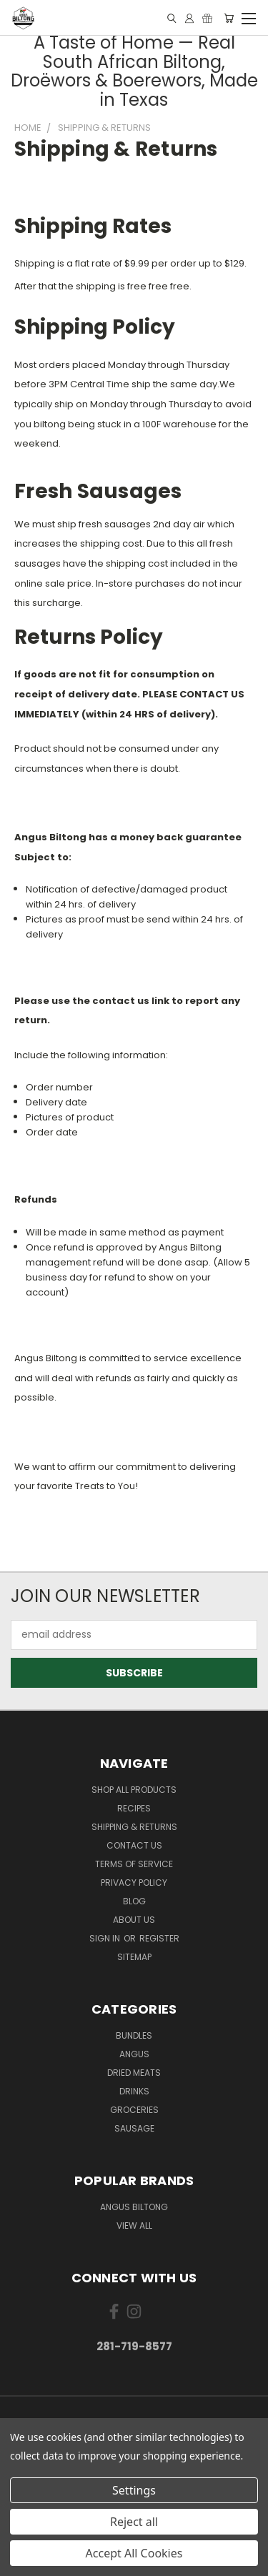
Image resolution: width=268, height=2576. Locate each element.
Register (159, 1938)
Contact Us (134, 1845)
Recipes (134, 1808)
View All (134, 2225)
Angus (134, 2054)
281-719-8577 (134, 2346)
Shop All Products (134, 1790)
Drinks (134, 2091)
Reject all (134, 2522)
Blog (134, 1901)
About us (134, 1920)
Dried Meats (134, 2073)
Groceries (134, 2110)
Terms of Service (134, 1864)
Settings (134, 2490)
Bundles (134, 2035)
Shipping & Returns (134, 1827)
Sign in (105, 1938)
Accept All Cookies (134, 2553)
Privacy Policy (134, 1882)
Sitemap (134, 1957)
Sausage (134, 2128)
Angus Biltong (134, 2207)
